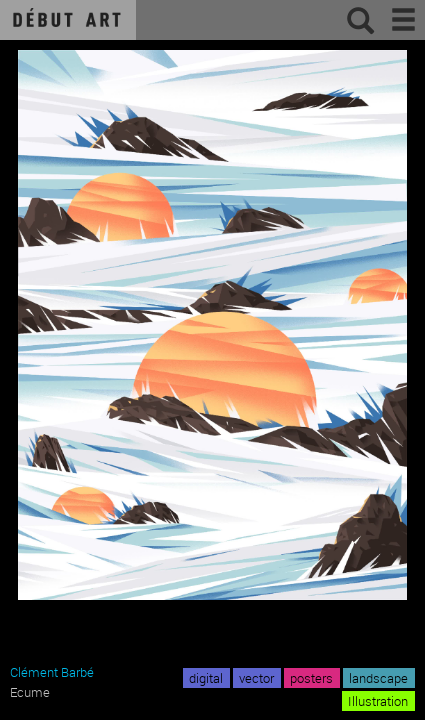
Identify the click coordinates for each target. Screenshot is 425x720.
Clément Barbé (52, 672)
